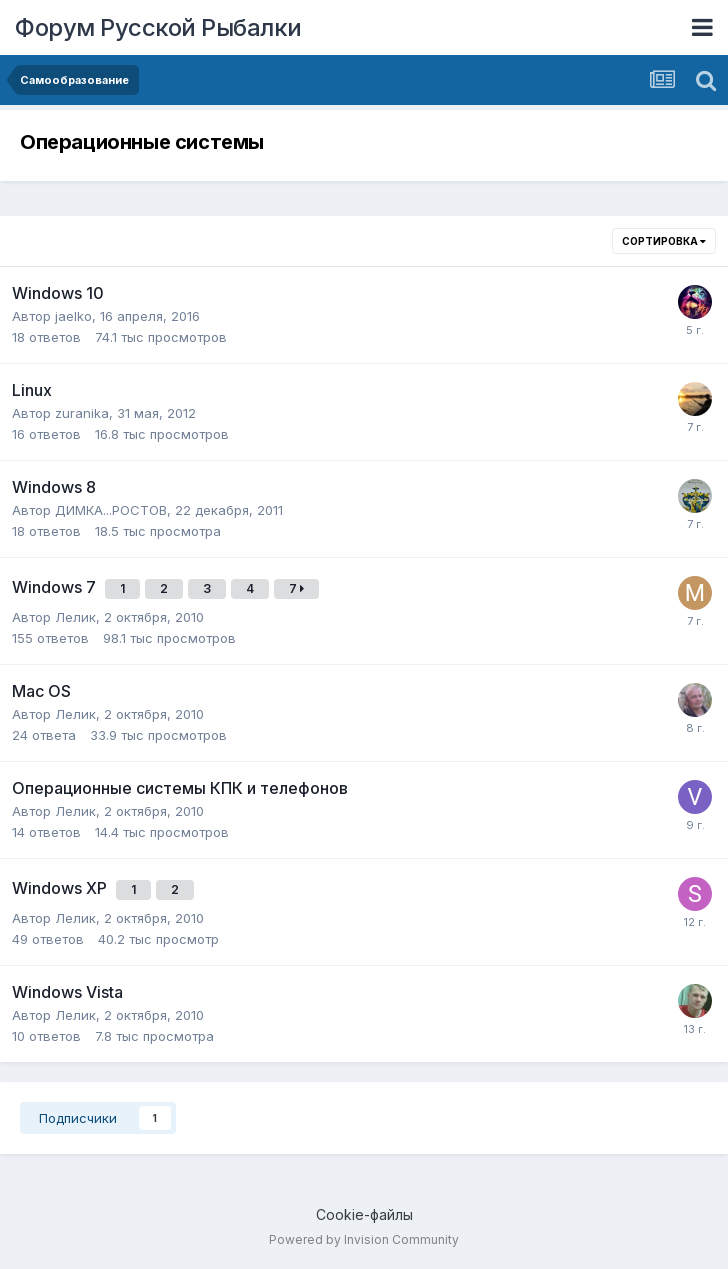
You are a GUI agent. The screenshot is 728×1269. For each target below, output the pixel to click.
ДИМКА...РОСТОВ (111, 510)
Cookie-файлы (364, 1214)
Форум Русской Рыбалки (158, 27)
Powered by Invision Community (364, 1239)
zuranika (82, 413)
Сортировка (664, 241)
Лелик (75, 617)
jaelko (73, 316)
